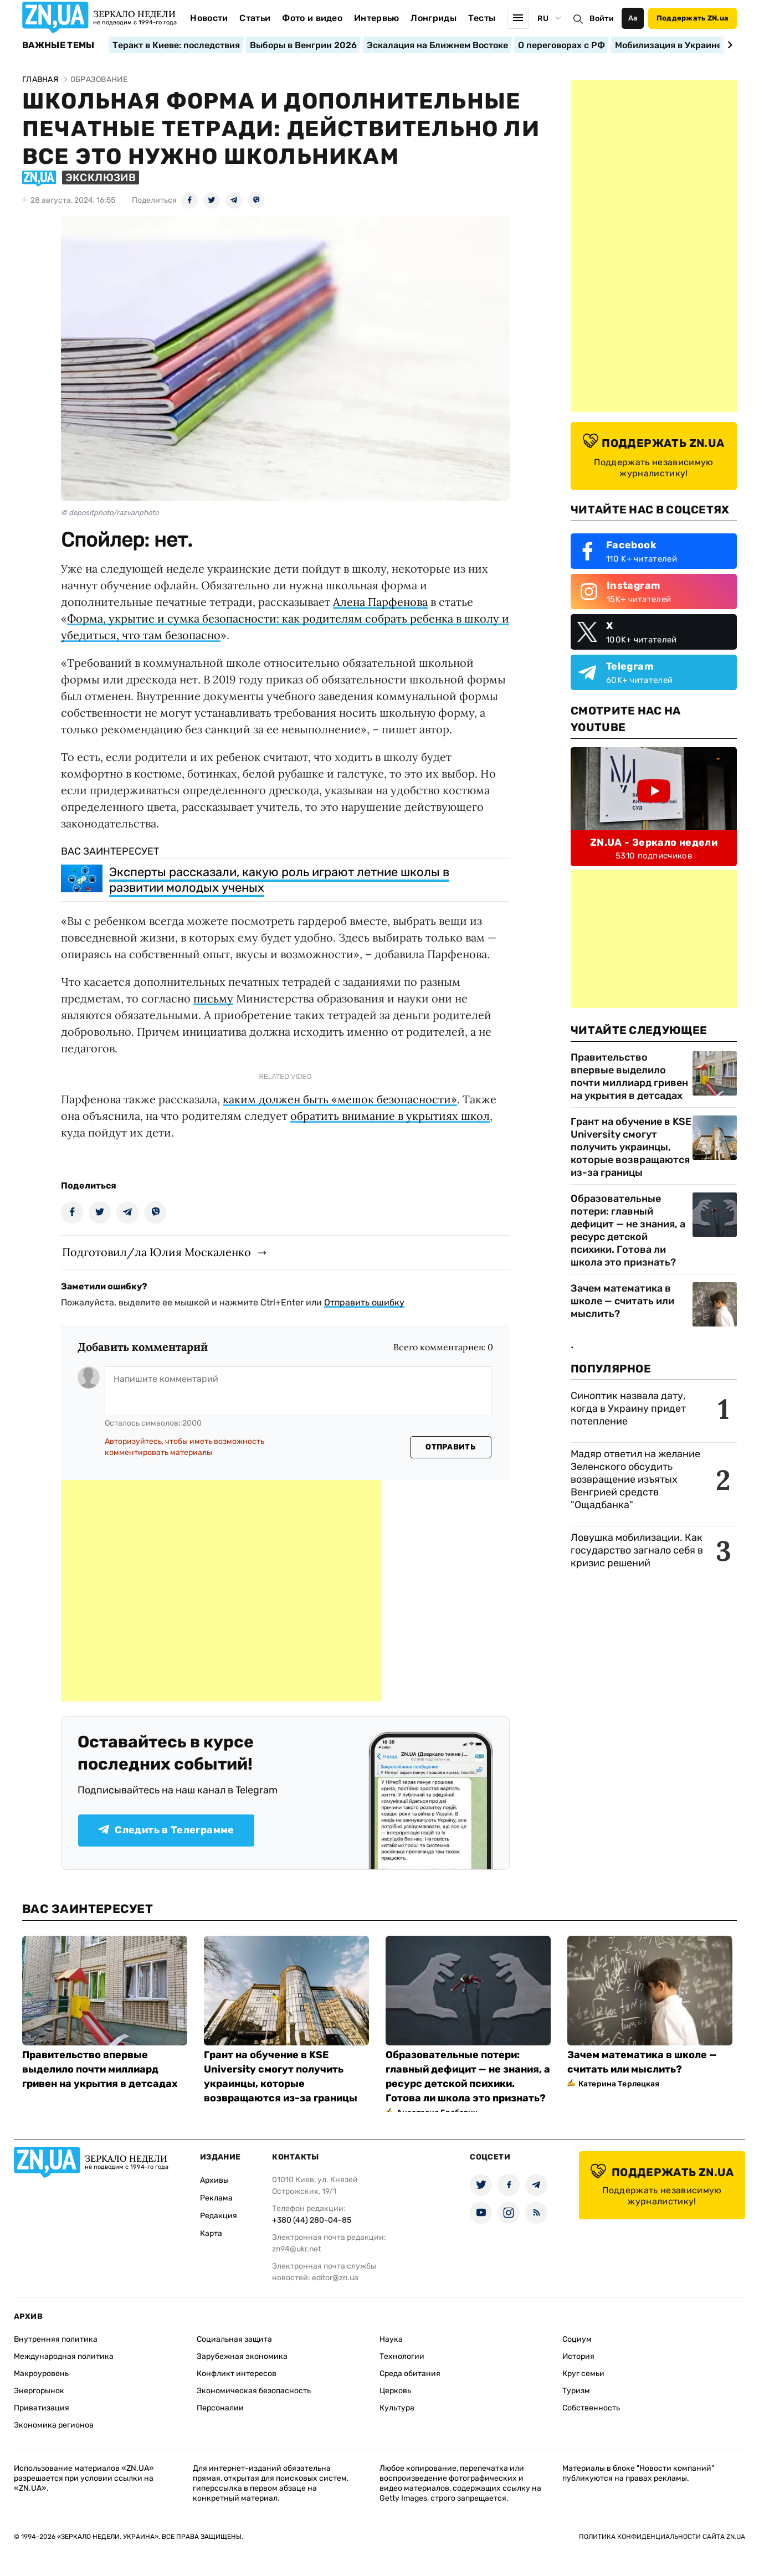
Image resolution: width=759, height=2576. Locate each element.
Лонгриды (434, 18)
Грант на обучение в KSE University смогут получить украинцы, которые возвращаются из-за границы (631, 1147)
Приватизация (41, 2408)
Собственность (591, 2408)
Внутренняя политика (56, 2339)
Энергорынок (39, 2390)
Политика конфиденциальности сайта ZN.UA (662, 2537)
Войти (601, 18)
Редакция (218, 2215)
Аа (633, 18)
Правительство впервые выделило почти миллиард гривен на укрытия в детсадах (629, 1076)
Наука (391, 2339)
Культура (397, 2408)
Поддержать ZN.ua (693, 18)
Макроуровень (41, 2373)
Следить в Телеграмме (166, 1830)
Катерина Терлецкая (619, 2084)
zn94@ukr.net (296, 2249)
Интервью (376, 18)
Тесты (482, 18)
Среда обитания (410, 2373)
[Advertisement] (221, 1590)
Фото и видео (312, 18)
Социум (577, 2339)
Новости (209, 18)
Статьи (254, 18)
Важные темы (58, 45)
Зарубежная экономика (242, 2356)
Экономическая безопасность (254, 2390)
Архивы (214, 2180)
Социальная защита (234, 2339)
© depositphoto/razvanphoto (109, 512)
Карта (211, 2233)
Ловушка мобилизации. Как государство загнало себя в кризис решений (637, 1550)
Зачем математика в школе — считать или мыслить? (622, 1301)
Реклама (216, 2198)
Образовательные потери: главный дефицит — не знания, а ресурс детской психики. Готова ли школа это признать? (628, 1230)
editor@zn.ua (335, 2277)
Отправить (450, 1447)
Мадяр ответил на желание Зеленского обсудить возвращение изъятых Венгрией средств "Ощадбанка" (635, 1479)
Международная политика (64, 2356)
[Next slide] (728, 44)
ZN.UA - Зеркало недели (653, 842)
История (578, 2356)
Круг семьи (583, 2373)
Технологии (402, 2356)
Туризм (576, 2390)
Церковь (395, 2390)
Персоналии (220, 2408)
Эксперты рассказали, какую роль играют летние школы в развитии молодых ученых (279, 880)
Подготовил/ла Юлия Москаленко (156, 1252)
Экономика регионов (54, 2425)
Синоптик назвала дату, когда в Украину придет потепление (628, 1408)
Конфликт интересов (236, 2373)
